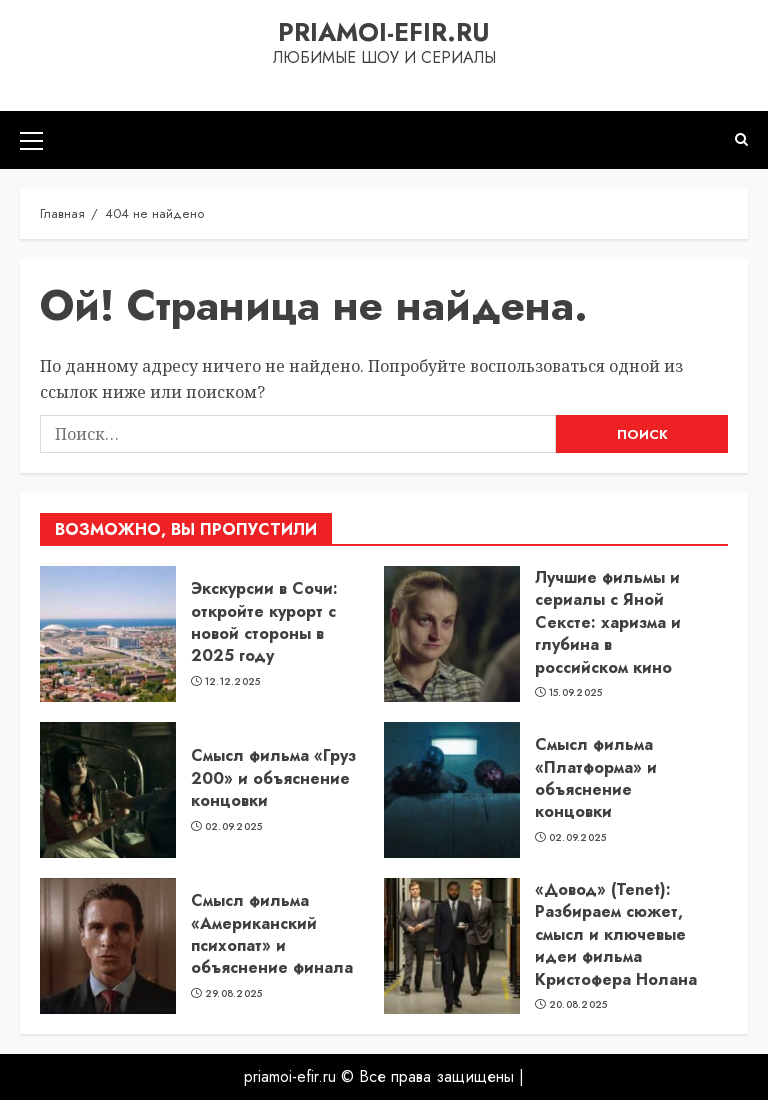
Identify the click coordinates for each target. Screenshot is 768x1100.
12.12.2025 (233, 682)
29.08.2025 (234, 994)
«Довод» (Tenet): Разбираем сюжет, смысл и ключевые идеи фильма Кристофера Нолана (616, 934)
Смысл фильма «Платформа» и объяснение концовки (596, 778)
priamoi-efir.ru (384, 32)
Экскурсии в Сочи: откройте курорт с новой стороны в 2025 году (264, 622)
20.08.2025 (578, 1005)
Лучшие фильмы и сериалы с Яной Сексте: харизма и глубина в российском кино (608, 622)
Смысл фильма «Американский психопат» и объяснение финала (272, 934)
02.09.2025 (234, 827)
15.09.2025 (576, 693)
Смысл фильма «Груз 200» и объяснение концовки (273, 778)
